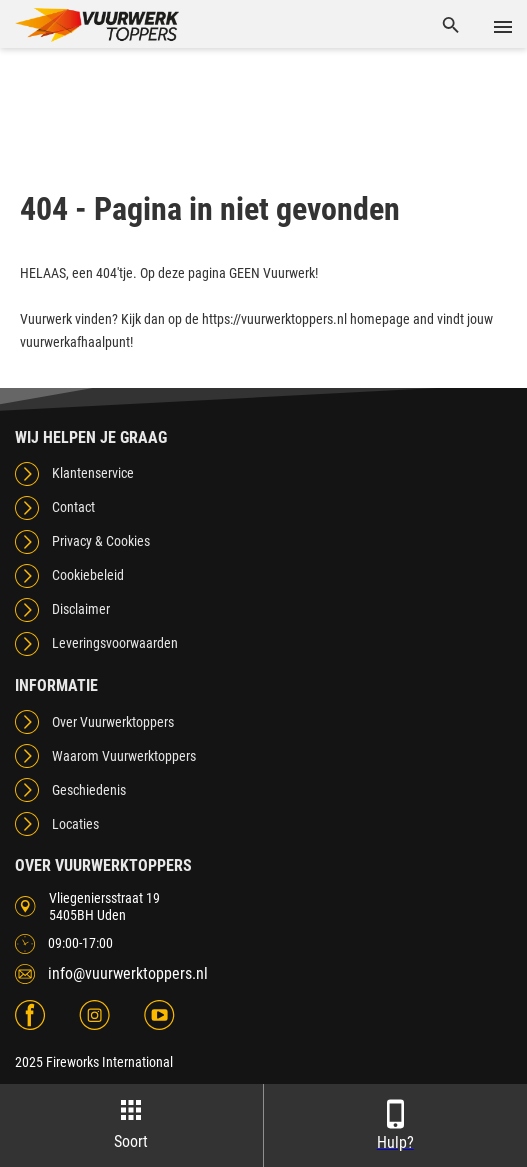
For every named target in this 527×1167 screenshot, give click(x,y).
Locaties (75, 824)
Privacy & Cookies (101, 541)
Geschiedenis (89, 790)
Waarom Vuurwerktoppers (124, 756)
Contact (73, 507)
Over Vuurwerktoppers (113, 722)
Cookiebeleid (88, 575)
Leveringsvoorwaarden (115, 643)
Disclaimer (81, 609)
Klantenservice (93, 473)
